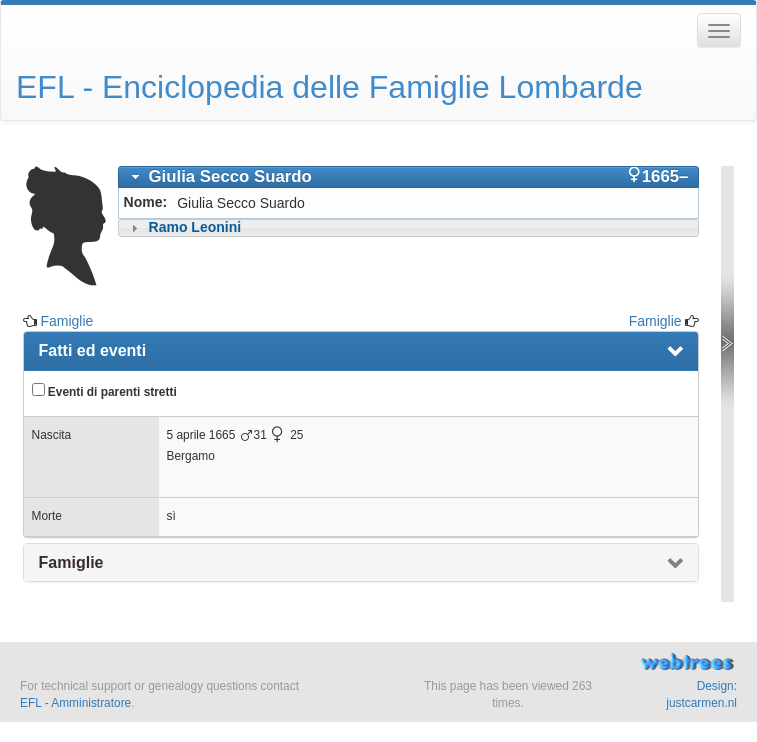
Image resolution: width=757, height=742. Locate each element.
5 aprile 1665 (201, 435)
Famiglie (66, 321)
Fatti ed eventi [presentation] (93, 350)
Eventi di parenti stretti (104, 391)
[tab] (409, 177)
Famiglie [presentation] (71, 562)
